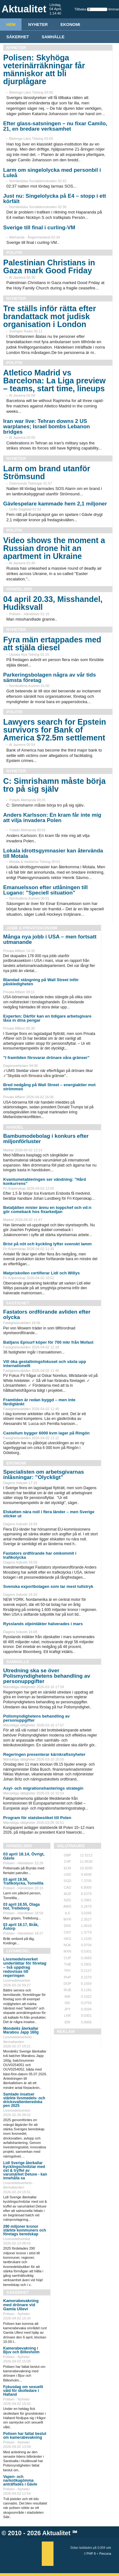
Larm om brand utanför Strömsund (46, 472)
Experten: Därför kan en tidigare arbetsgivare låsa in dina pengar (47, 1018)
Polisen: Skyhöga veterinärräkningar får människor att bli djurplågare (44, 69)
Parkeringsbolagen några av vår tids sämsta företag (49, 677)
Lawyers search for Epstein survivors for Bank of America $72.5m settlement (54, 729)
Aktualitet (56, 2533)
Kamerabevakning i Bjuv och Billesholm (21, 2350)
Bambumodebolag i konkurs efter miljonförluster (46, 1138)
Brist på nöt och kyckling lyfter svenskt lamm (47, 1244)
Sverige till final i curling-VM (39, 228)
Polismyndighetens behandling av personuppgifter (36, 1718)
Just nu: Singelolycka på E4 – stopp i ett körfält (54, 198)
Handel (14, 1127)
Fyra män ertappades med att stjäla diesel (52, 643)
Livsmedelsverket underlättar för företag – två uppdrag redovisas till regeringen (25, 1967)
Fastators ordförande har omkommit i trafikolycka (39, 1555)
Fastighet (17, 1303)
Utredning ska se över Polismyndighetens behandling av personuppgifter (46, 1676)
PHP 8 (91, 2553)
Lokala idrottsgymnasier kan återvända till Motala (53, 853)
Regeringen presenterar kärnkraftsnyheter (44, 1754)
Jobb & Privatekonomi (31, 928)
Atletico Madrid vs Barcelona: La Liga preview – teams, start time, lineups (54, 380)
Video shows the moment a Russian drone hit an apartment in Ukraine (54, 548)
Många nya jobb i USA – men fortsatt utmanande (50, 939)
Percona (105, 2553)
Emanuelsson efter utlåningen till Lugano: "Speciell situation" (45, 890)
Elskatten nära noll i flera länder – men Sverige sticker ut (48, 1513)
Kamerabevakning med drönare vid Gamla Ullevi (21, 2304)
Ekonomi (70, 24)
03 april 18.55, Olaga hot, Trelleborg (21, 1906)
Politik (14, 252)
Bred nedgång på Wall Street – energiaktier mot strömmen (49, 1086)
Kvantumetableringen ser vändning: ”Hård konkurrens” (44, 1181)
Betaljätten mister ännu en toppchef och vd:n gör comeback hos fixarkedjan (47, 1209)
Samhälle (53, 36)
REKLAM (66, 2031)
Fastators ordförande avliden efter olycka (47, 1314)
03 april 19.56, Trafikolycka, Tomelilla (23, 1881)
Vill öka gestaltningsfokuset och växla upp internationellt (44, 1363)
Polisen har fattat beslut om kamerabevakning (24, 2435)
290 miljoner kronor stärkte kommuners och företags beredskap (24, 2230)
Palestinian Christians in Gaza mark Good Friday (49, 266)
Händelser (19, 589)
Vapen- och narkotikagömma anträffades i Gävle (20, 2480)
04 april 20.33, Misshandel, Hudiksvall (53, 603)
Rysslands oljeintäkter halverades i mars (43, 1623)
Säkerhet (17, 36)
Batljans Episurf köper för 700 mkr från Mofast (48, 1342)
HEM (11, 24)
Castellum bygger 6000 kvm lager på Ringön (46, 1433)
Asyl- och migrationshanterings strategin (43, 1788)
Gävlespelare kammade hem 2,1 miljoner (55, 504)
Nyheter (38, 24)
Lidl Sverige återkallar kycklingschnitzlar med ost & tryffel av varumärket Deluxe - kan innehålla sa (25, 2170)
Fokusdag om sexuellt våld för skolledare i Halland (23, 2391)
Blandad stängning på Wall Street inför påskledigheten (41, 981)
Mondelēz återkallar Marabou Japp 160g (21, 2030)
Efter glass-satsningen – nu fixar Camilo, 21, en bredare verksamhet (55, 126)
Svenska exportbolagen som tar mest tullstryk (48, 1586)
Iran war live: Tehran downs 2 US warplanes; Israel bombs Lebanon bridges (46, 426)
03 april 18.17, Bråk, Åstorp (21, 1927)
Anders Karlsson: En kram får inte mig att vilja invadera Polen (52, 817)
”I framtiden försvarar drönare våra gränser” (46, 1057)
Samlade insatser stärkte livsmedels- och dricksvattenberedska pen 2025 (24, 2100)
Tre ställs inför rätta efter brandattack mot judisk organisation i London (49, 316)
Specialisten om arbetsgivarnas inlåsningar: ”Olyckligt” (43, 1474)
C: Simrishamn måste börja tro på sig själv (54, 785)
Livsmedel (18, 1950)
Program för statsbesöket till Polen (37, 1817)
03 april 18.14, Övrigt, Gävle (24, 1856)
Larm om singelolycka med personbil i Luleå (52, 172)
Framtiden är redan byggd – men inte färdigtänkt (39, 1401)
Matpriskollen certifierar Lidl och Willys (41, 1273)
